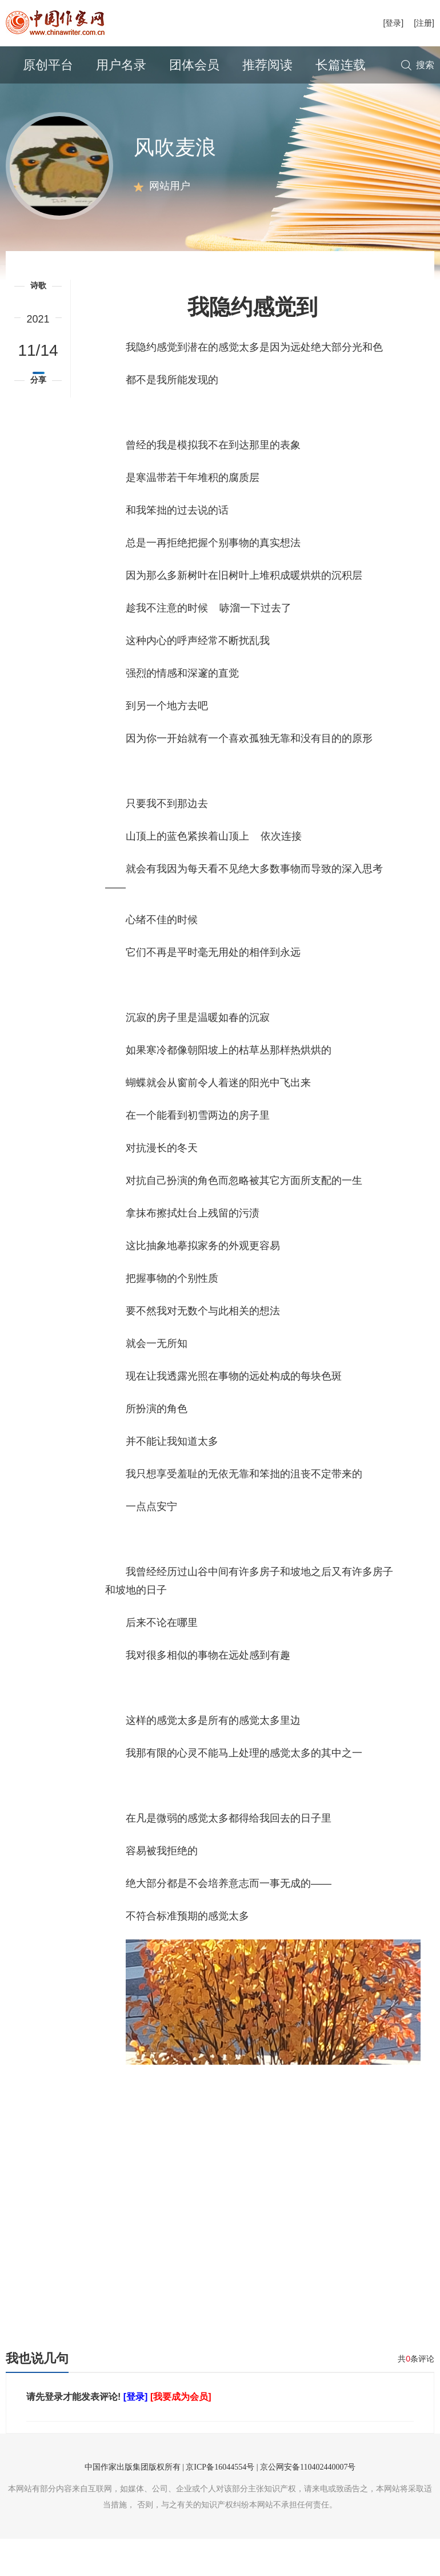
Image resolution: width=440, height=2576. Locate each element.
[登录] (393, 22)
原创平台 (48, 65)
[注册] (424, 22)
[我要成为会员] (180, 2434)
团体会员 (194, 65)
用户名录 (121, 65)
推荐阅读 (267, 65)
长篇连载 (340, 65)
